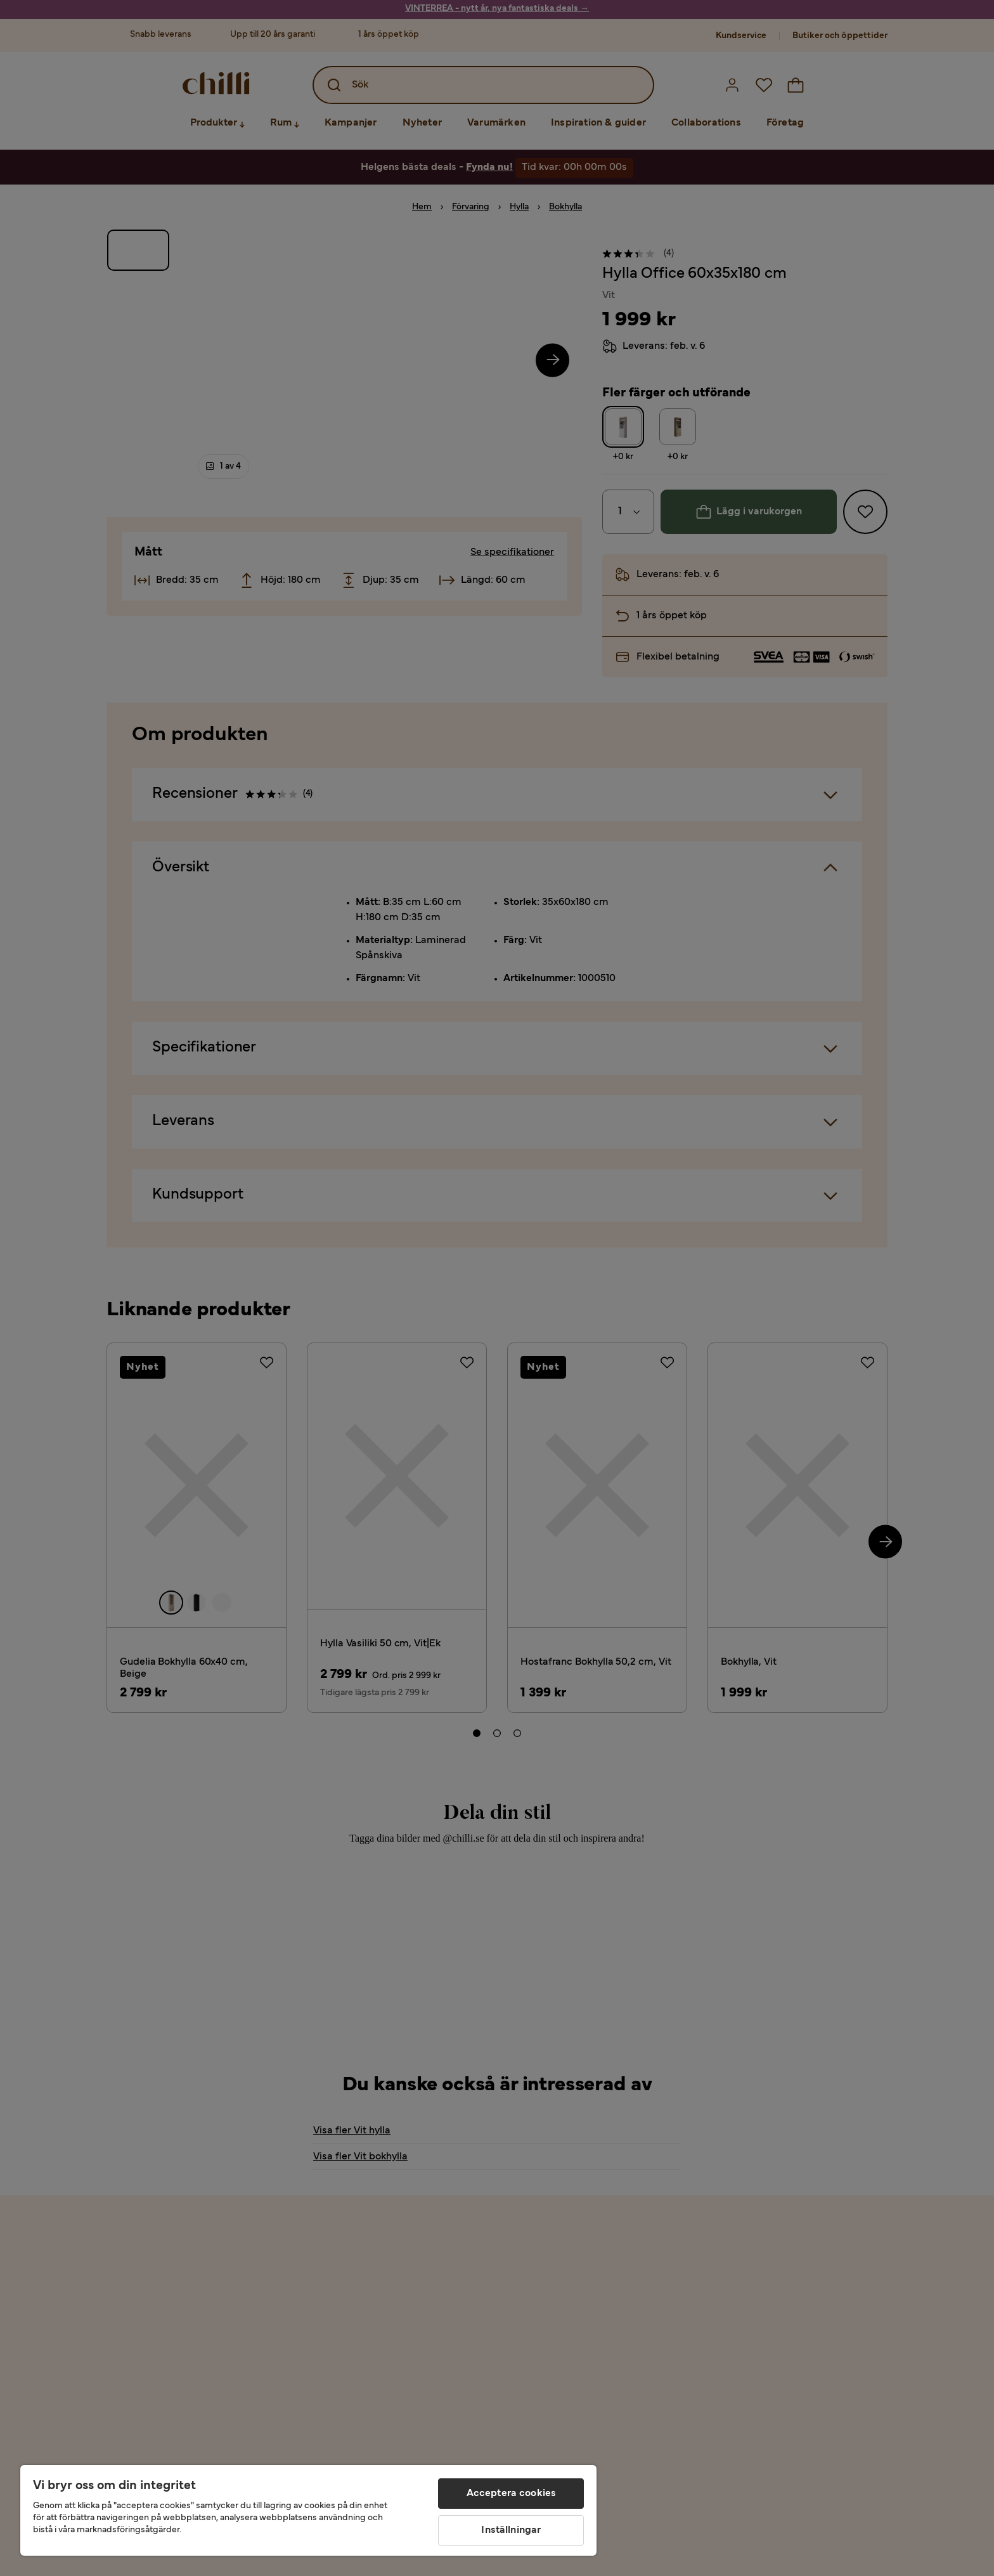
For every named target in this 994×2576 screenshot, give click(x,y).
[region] (308, 2510)
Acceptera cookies (512, 2493)
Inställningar (511, 2530)
